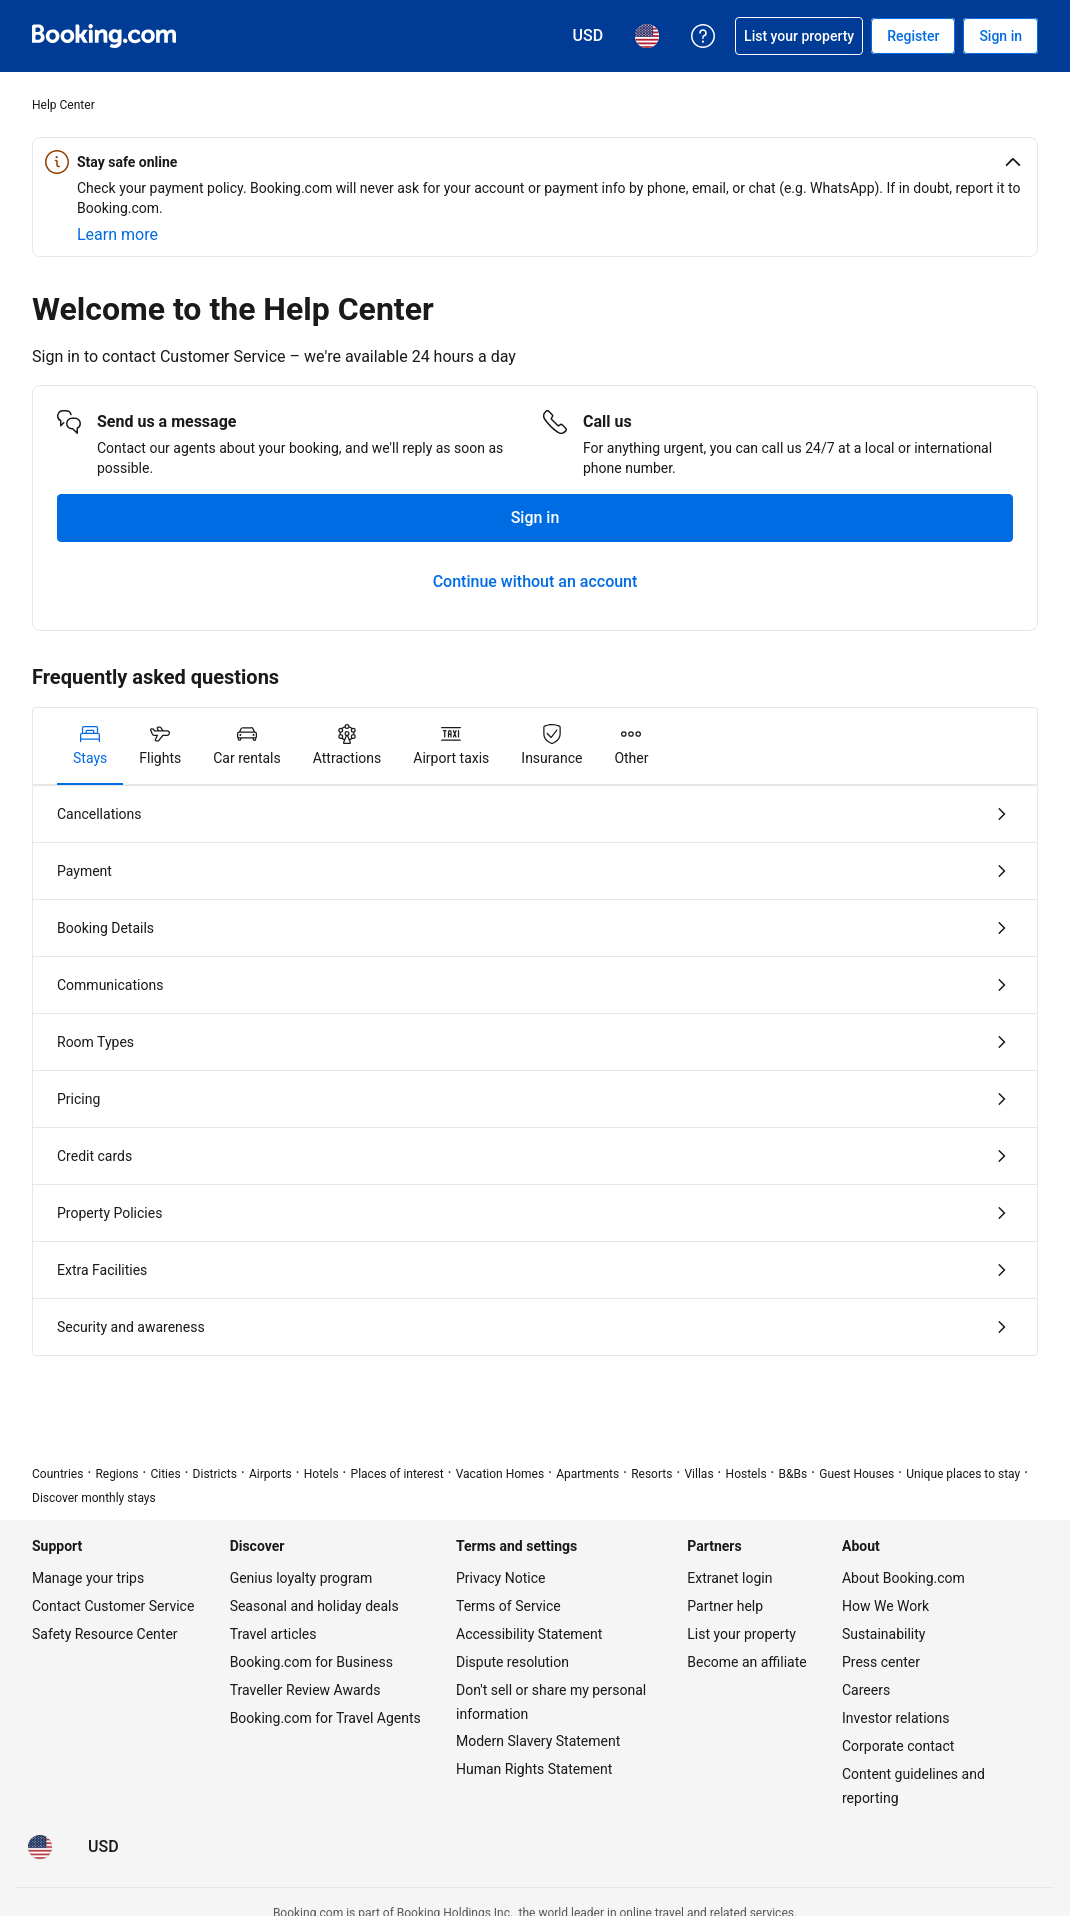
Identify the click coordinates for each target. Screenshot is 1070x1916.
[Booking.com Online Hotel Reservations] (104, 36)
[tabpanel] (535, 1070)
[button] (535, 162)
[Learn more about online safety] (117, 235)
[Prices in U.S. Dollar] (103, 1847)
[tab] (90, 746)
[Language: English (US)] (40, 1847)
